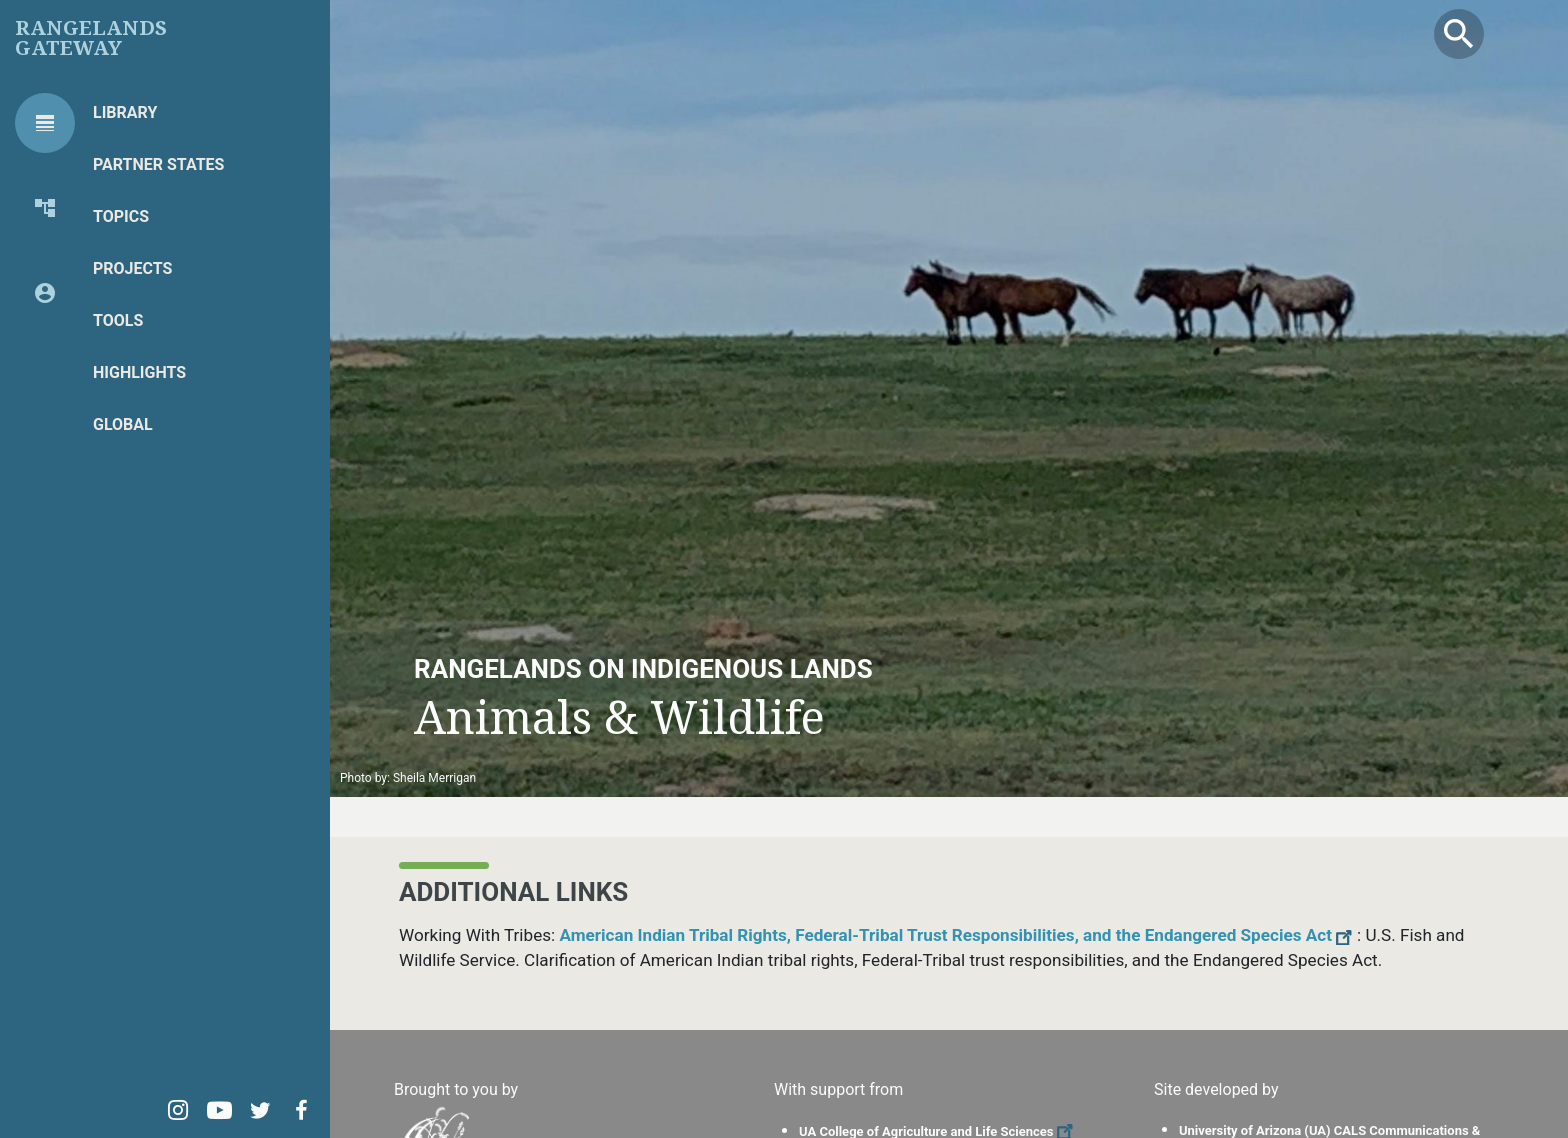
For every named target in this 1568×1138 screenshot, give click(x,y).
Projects (132, 268)
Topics (121, 216)
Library (125, 112)
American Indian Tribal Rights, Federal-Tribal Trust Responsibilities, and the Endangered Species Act (958, 935)
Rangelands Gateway (91, 38)
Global (123, 424)
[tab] (45, 123)
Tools (118, 320)
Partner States (158, 164)
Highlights (139, 372)
